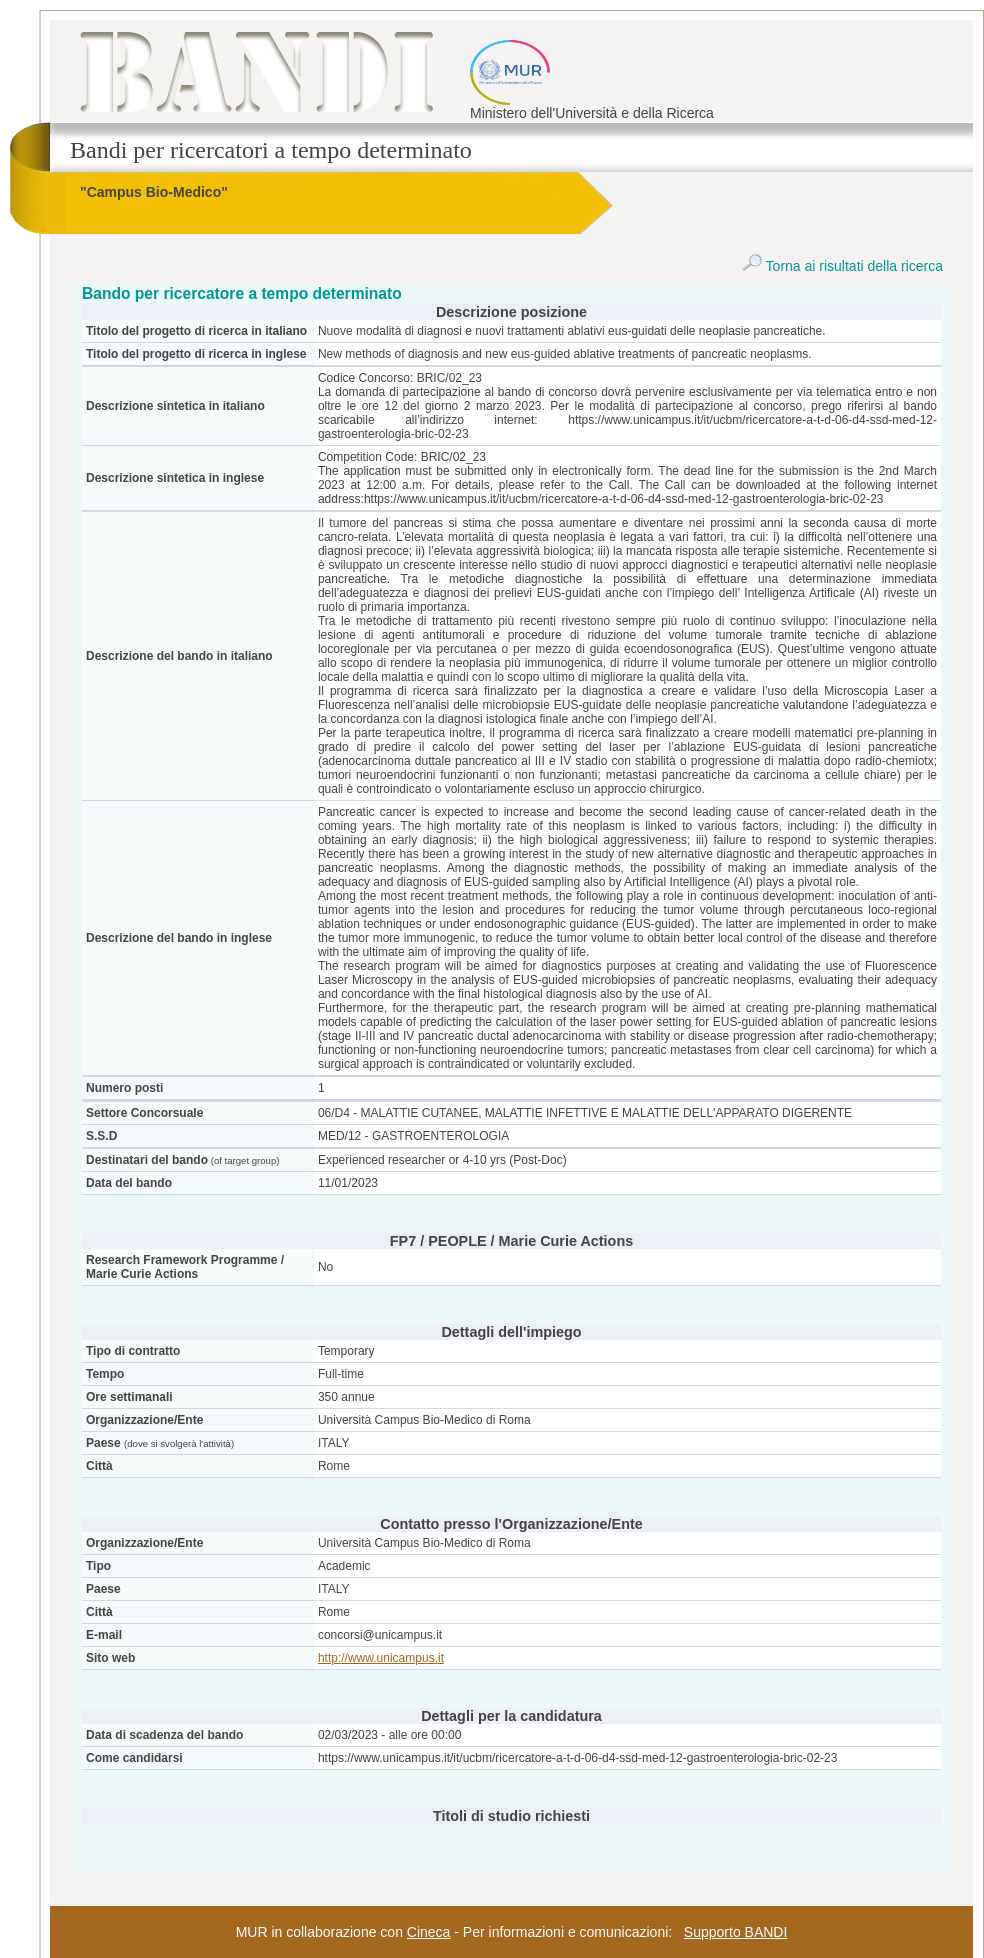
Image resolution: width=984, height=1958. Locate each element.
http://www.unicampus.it (381, 1658)
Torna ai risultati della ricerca (842, 266)
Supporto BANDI (736, 1932)
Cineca (429, 1932)
